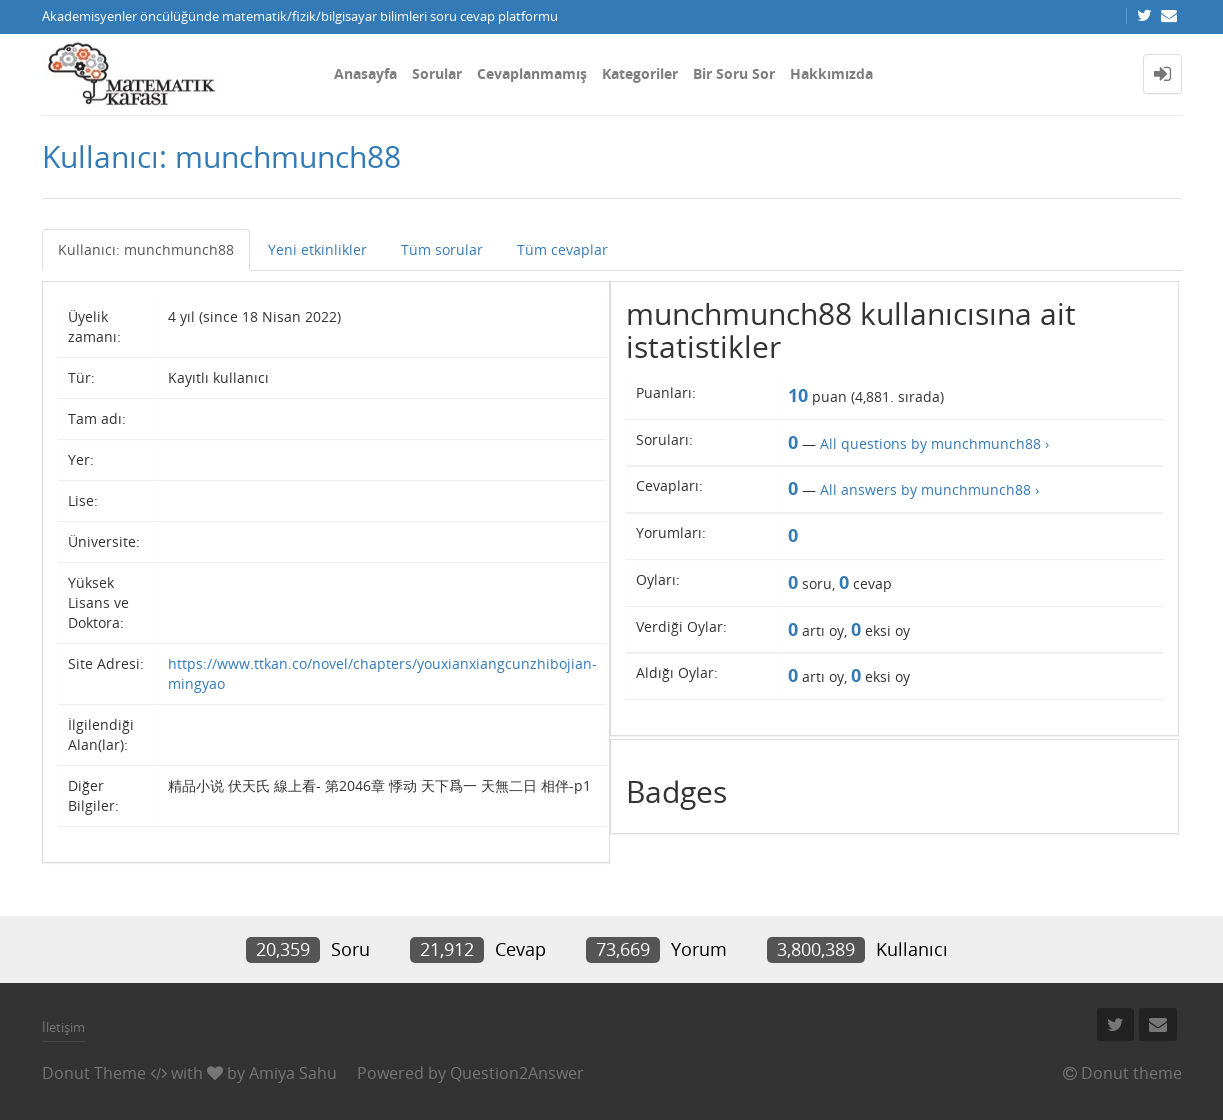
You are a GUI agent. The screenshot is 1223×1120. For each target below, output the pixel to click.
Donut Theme (94, 1073)
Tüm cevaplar (562, 249)
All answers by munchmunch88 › (929, 489)
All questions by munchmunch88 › (934, 443)
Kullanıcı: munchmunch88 (146, 249)
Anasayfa (365, 73)
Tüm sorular (442, 249)
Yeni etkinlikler (317, 249)
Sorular (437, 73)
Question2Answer (517, 1073)
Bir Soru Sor (734, 73)
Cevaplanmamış (532, 73)
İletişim (63, 1027)
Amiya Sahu (293, 1073)
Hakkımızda (831, 73)
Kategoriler (640, 73)
